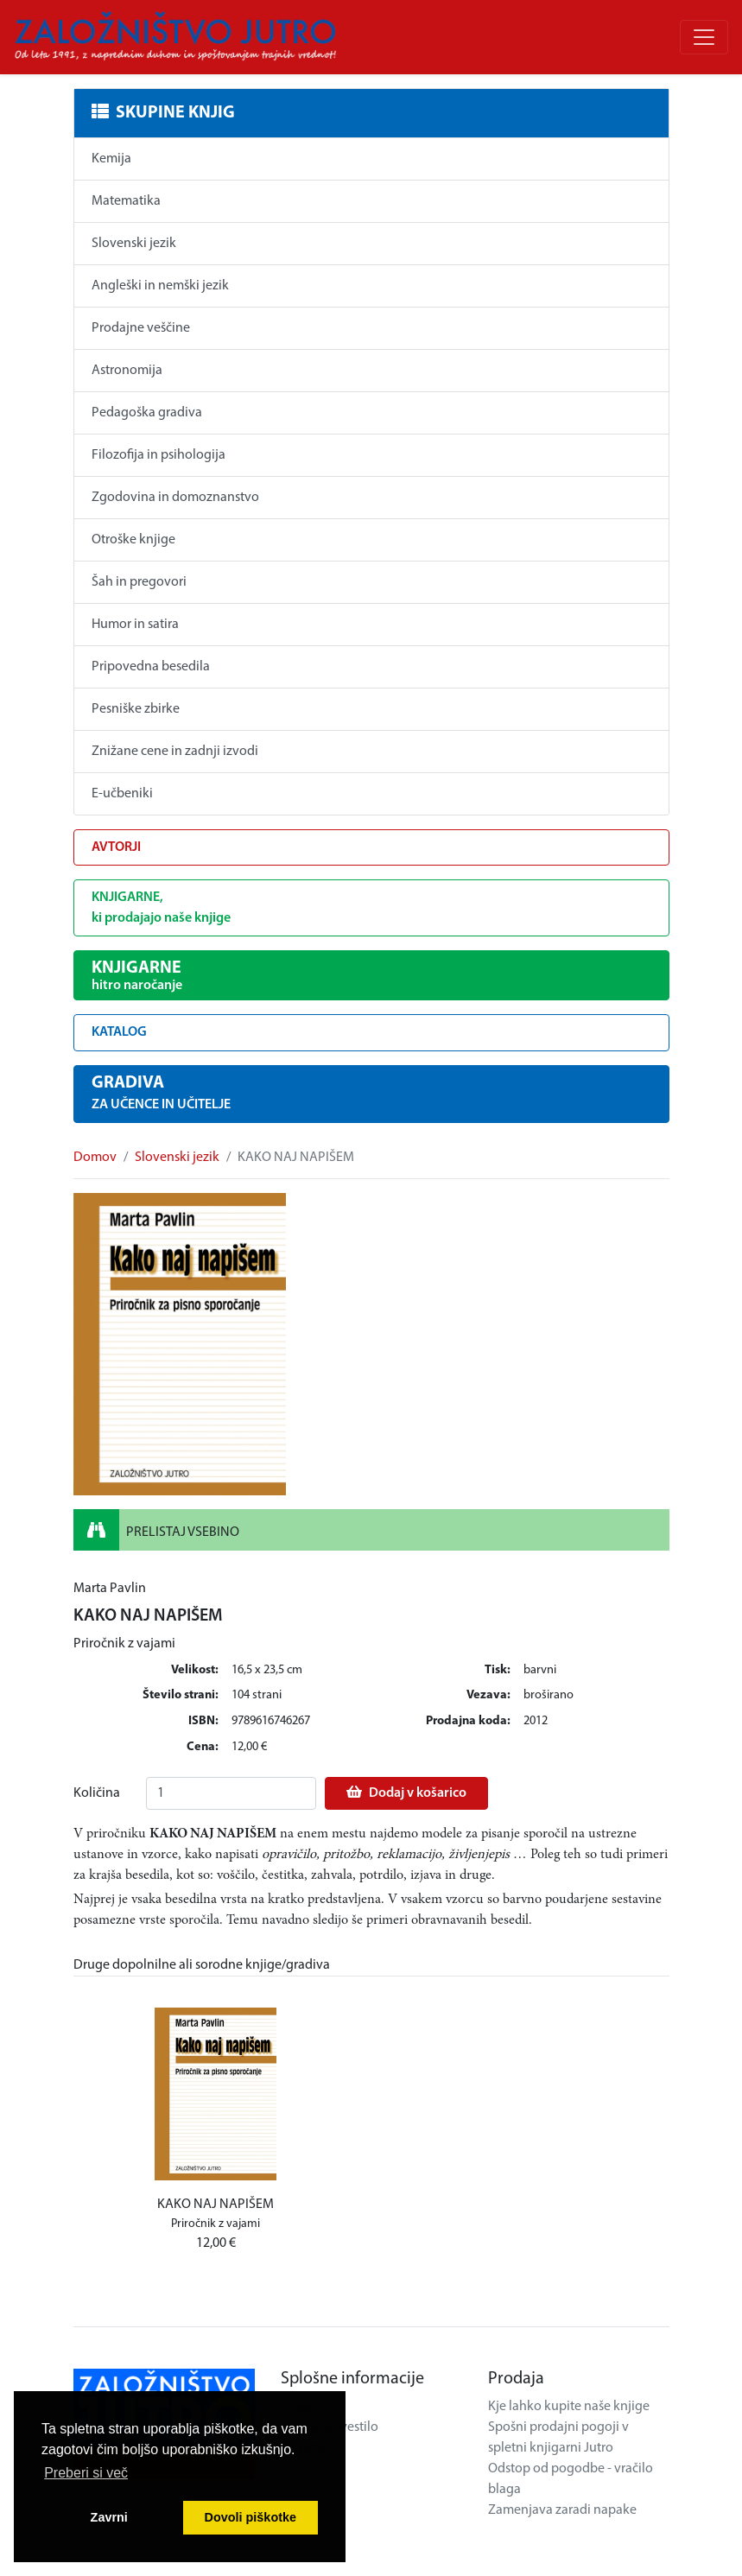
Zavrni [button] (109, 2517)
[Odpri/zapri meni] (704, 37)
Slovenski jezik (134, 244)
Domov (95, 1157)
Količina (96, 1793)
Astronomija (127, 371)
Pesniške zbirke (136, 709)
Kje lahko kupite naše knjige (569, 2407)
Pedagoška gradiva (147, 413)
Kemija (111, 159)
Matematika (126, 201)
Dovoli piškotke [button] (250, 2517)
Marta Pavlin (109, 1589)
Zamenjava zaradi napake (562, 2510)
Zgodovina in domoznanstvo (175, 497)
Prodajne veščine (141, 328)
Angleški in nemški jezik (160, 286)
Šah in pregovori (139, 582)
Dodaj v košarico (406, 1792)
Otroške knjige (133, 540)
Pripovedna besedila (151, 667)
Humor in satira (135, 624)
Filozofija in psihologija (158, 455)
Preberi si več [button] (86, 2472)
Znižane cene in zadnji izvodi (175, 751)
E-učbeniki (122, 794)
